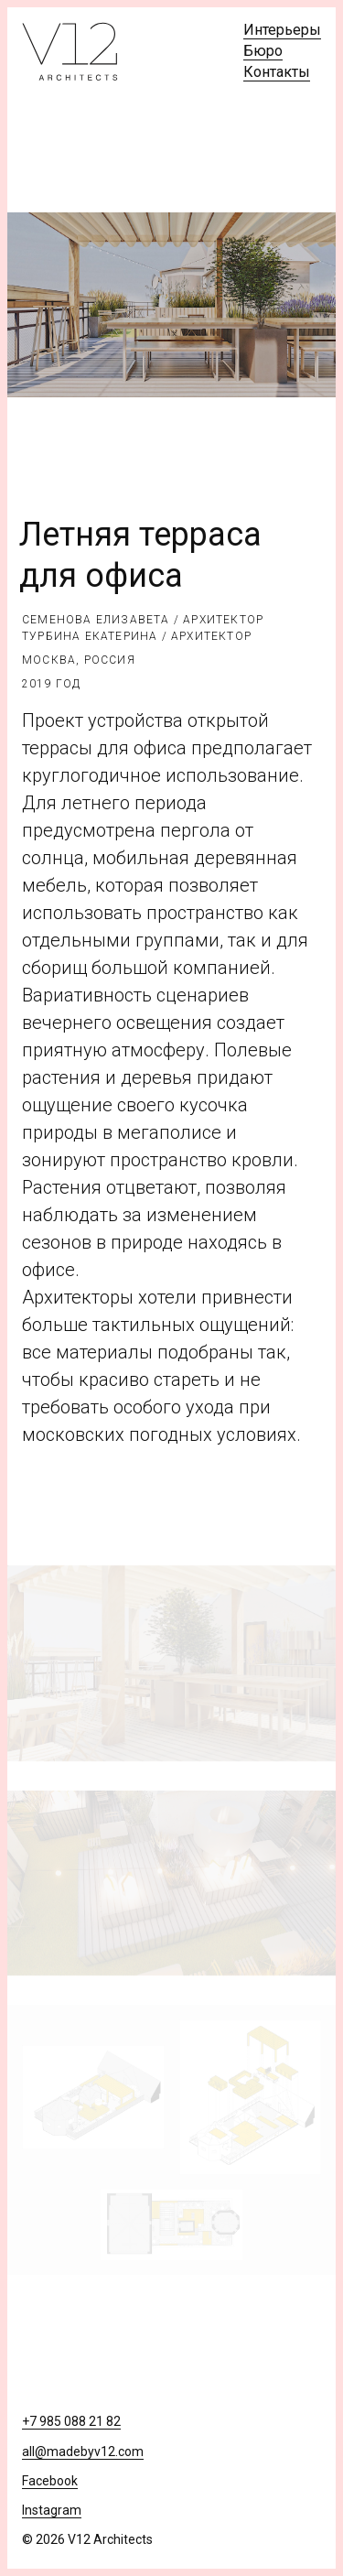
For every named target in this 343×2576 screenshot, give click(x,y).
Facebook (50, 2480)
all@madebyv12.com (83, 2451)
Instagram (51, 2510)
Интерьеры (282, 29)
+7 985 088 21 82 (71, 2421)
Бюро (263, 51)
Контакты (276, 72)
